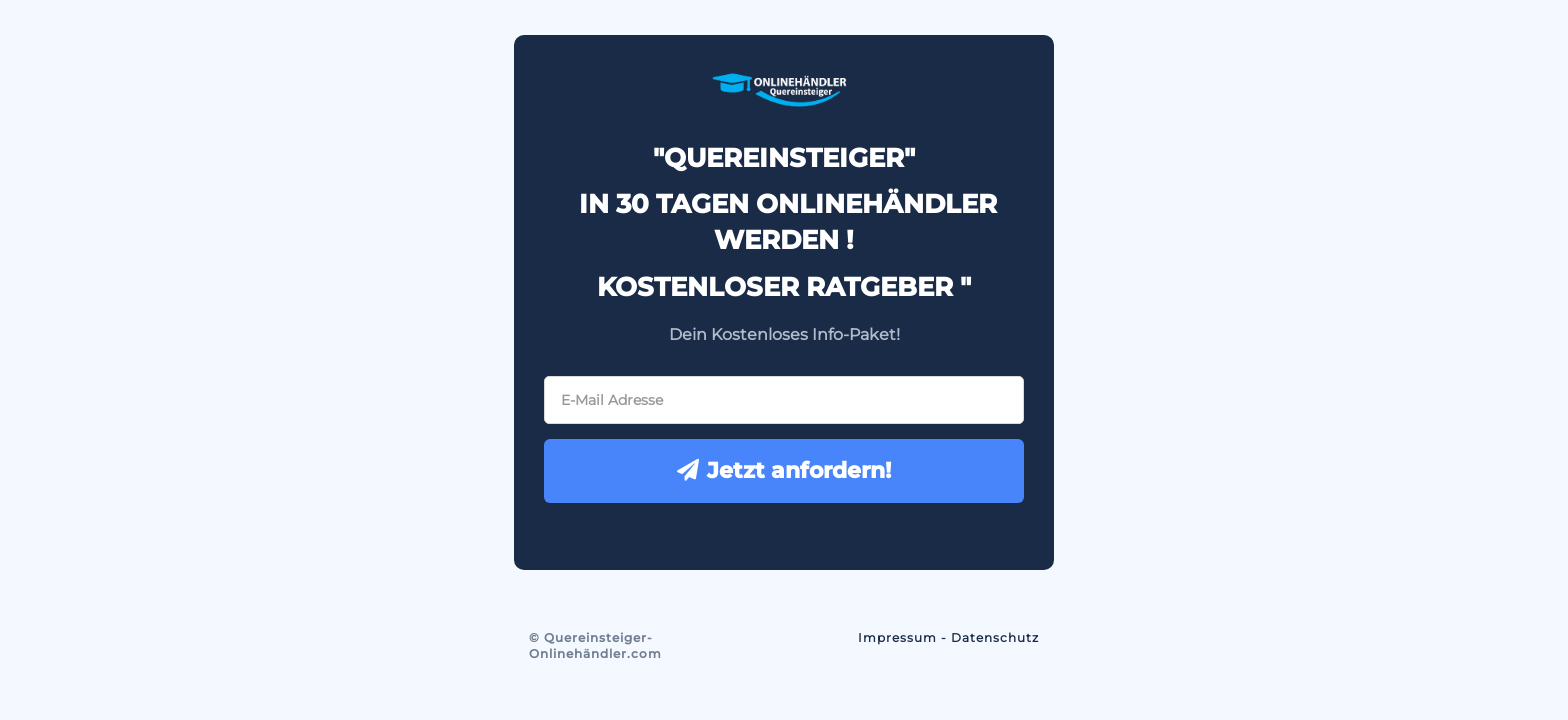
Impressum (897, 637)
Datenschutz (995, 637)
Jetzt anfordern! (784, 470)
